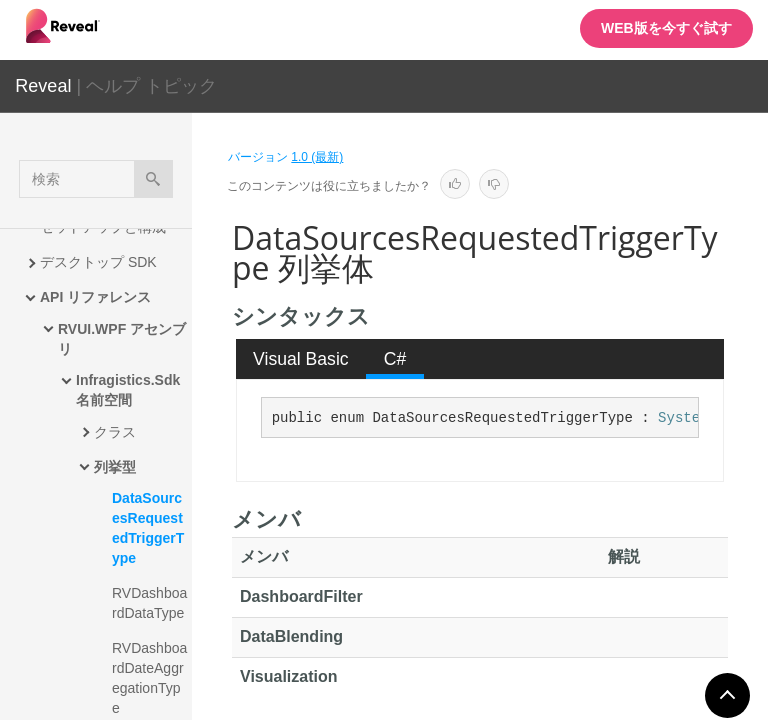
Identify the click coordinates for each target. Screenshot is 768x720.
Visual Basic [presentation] (301, 359)
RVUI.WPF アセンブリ (122, 339)
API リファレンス (95, 297)
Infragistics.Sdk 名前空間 (130, 390)
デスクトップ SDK (98, 262)
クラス (115, 432)
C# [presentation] (395, 359)
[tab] (301, 359)
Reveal (43, 86)
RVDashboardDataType (149, 603)
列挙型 (115, 467)
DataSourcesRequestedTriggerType (148, 528)
